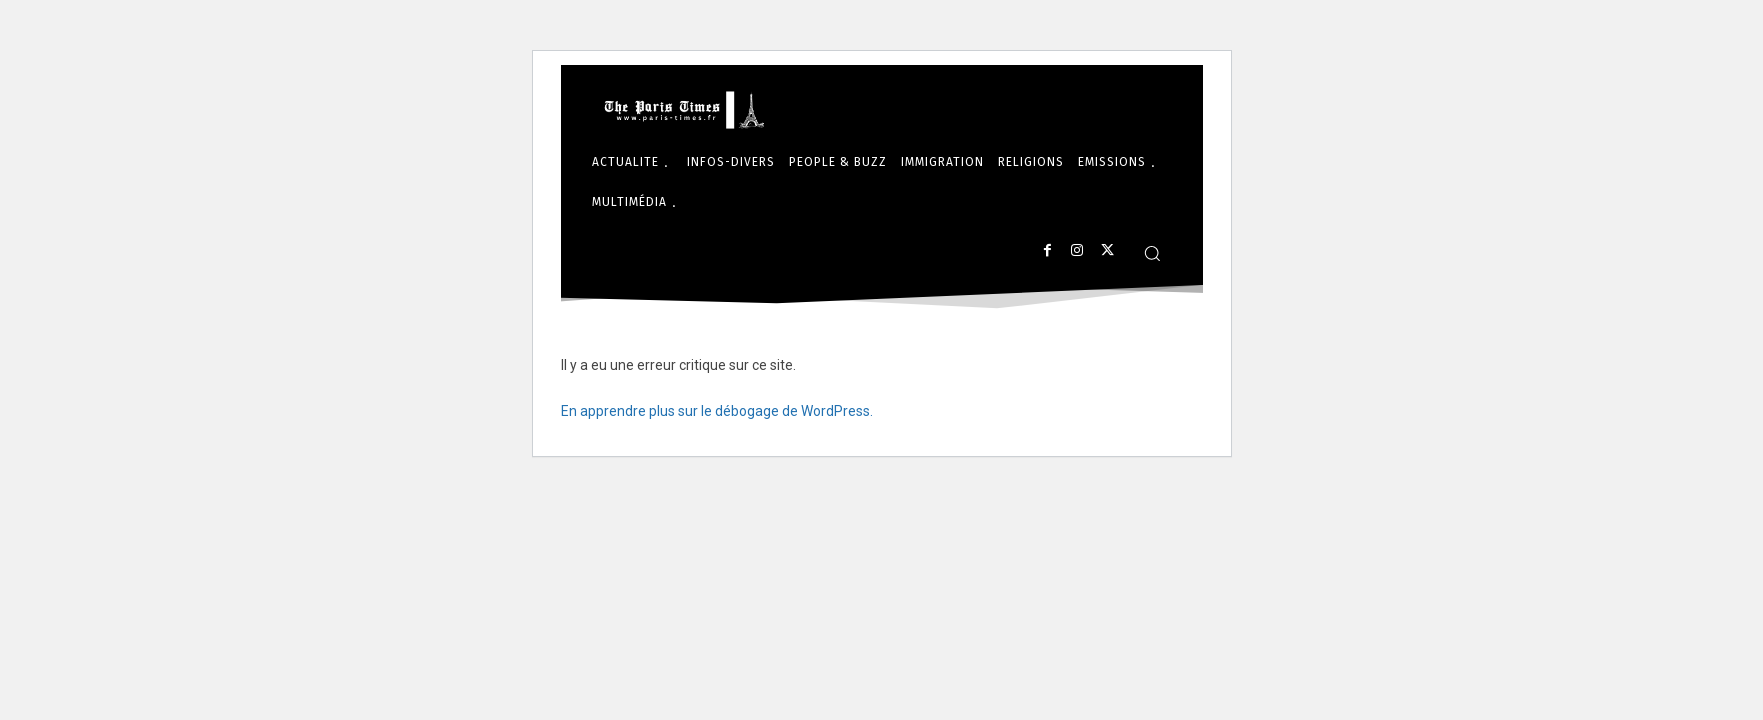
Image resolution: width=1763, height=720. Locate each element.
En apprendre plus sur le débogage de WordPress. (717, 411)
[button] (1152, 253)
